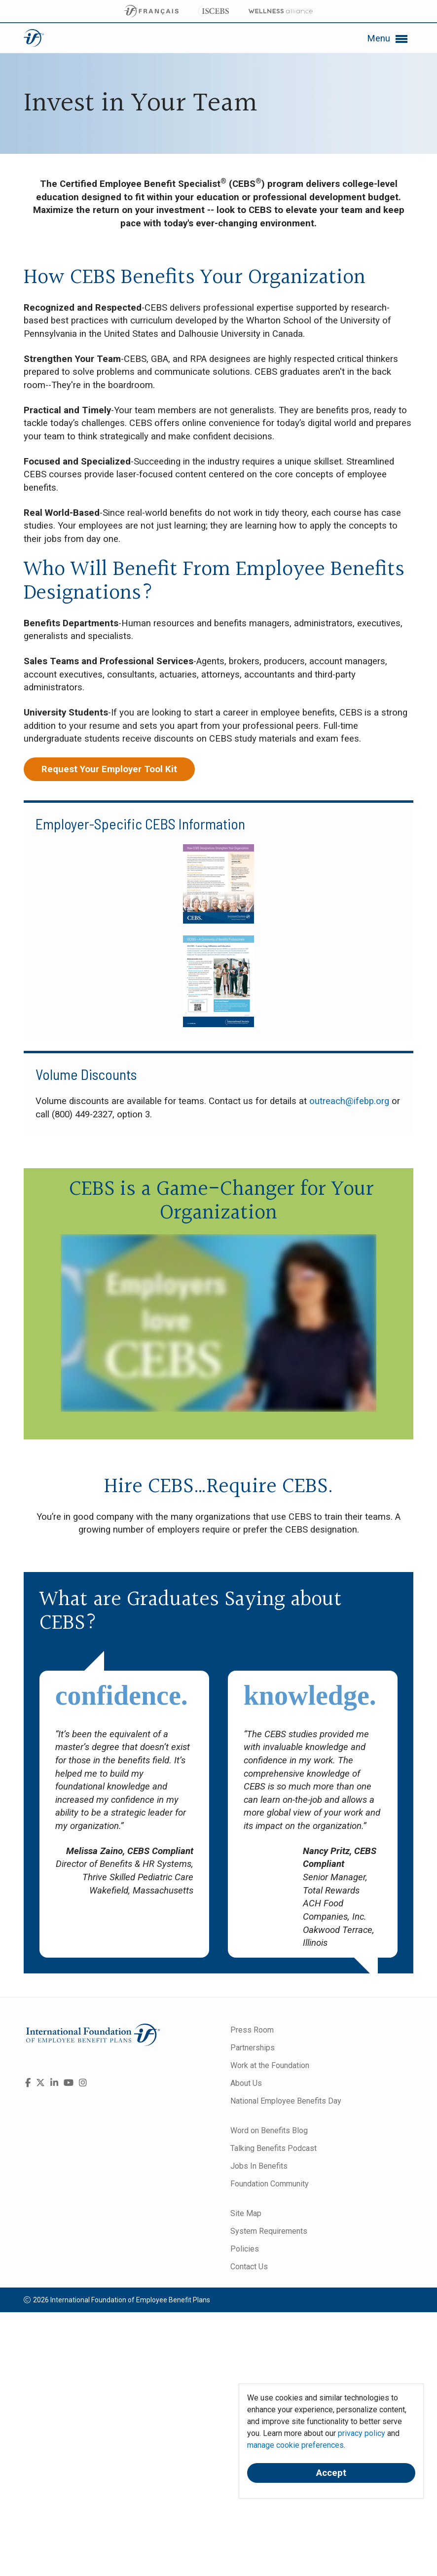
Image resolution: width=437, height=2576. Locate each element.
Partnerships (252, 2047)
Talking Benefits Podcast (273, 2148)
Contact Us (249, 2266)
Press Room (252, 2030)
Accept (331, 2473)
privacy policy (361, 2433)
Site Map (245, 2213)
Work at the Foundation (269, 2065)
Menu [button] (387, 39)
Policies (244, 2249)
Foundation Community (269, 2183)
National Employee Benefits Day (285, 2101)
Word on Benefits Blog (269, 2130)
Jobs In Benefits (259, 2166)
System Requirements (268, 2231)
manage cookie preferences (295, 2445)
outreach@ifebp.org (349, 1101)
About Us (246, 2083)
